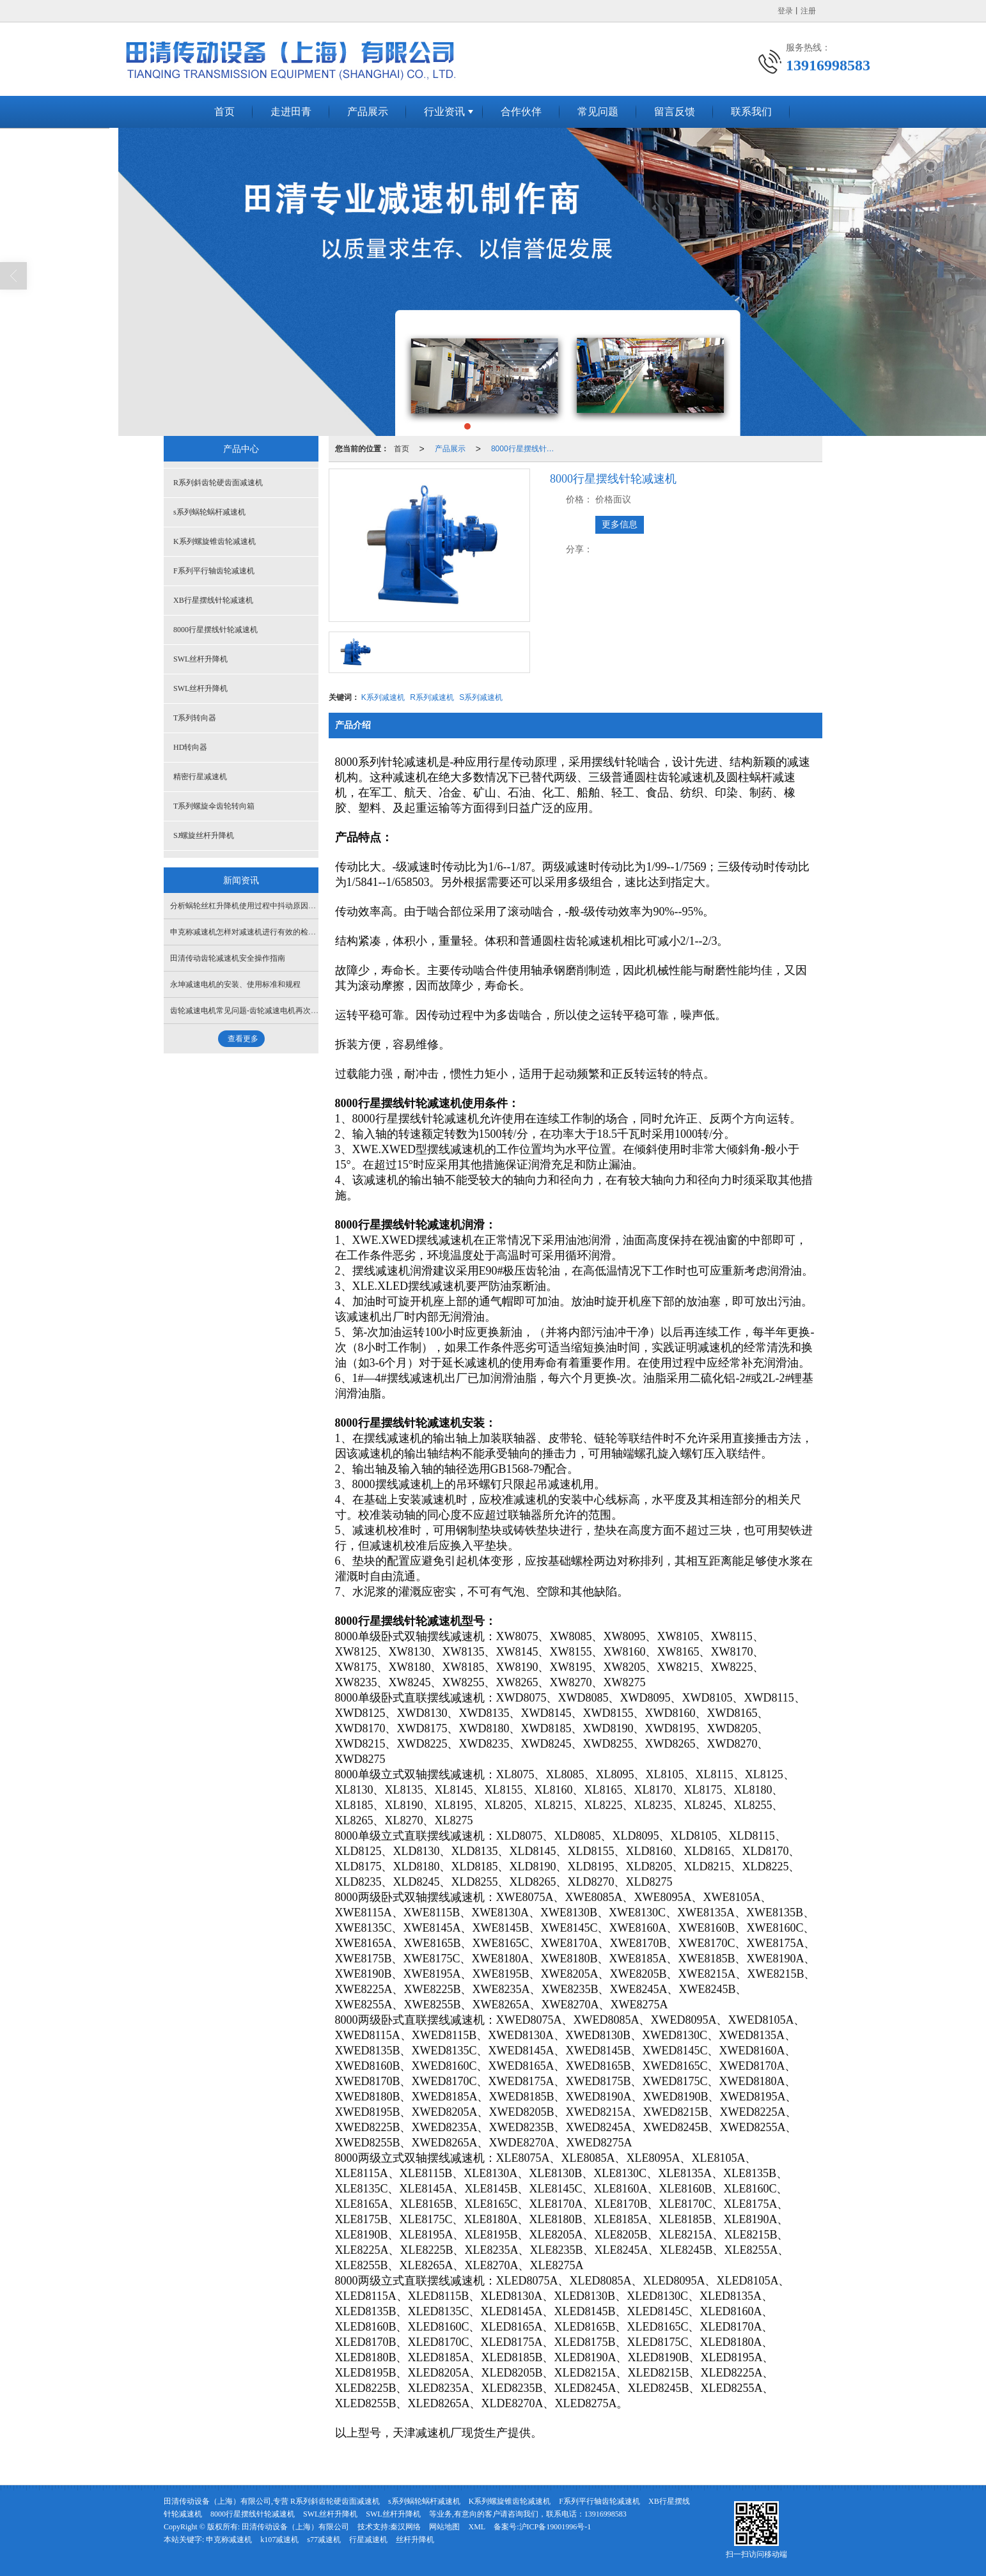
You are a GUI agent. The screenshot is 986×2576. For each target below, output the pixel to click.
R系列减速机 (432, 697)
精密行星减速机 (200, 776)
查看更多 (243, 1038)
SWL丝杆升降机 (200, 659)
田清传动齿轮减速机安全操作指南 (227, 958)
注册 (808, 10)
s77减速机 (324, 2539)
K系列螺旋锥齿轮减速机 (214, 541)
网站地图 (444, 2526)
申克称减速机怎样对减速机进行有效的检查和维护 (254, 931)
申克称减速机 (229, 2539)
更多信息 (620, 524)
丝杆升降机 (415, 2539)
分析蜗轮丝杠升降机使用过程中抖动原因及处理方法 (258, 905)
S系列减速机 (481, 697)
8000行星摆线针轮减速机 (525, 448)
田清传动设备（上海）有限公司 (295, 2526)
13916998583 (605, 2514)
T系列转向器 (194, 717)
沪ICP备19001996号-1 (555, 2526)
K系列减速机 (383, 697)
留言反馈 (674, 111)
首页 (224, 111)
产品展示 (367, 111)
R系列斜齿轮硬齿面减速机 (218, 482)
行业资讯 (444, 111)
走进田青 (290, 111)
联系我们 (751, 111)
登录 (785, 10)
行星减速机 (368, 2539)
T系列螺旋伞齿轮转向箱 (213, 806)
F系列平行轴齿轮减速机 (213, 570)
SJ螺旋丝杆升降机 (203, 835)
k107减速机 (279, 2539)
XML (476, 2526)
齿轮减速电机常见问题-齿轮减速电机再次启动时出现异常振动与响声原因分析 (302, 1010)
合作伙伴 (521, 111)
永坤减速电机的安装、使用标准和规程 (235, 984)
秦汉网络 (405, 2526)
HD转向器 (190, 747)
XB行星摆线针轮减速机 (213, 600)
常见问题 (597, 111)
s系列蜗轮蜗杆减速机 (209, 512)
